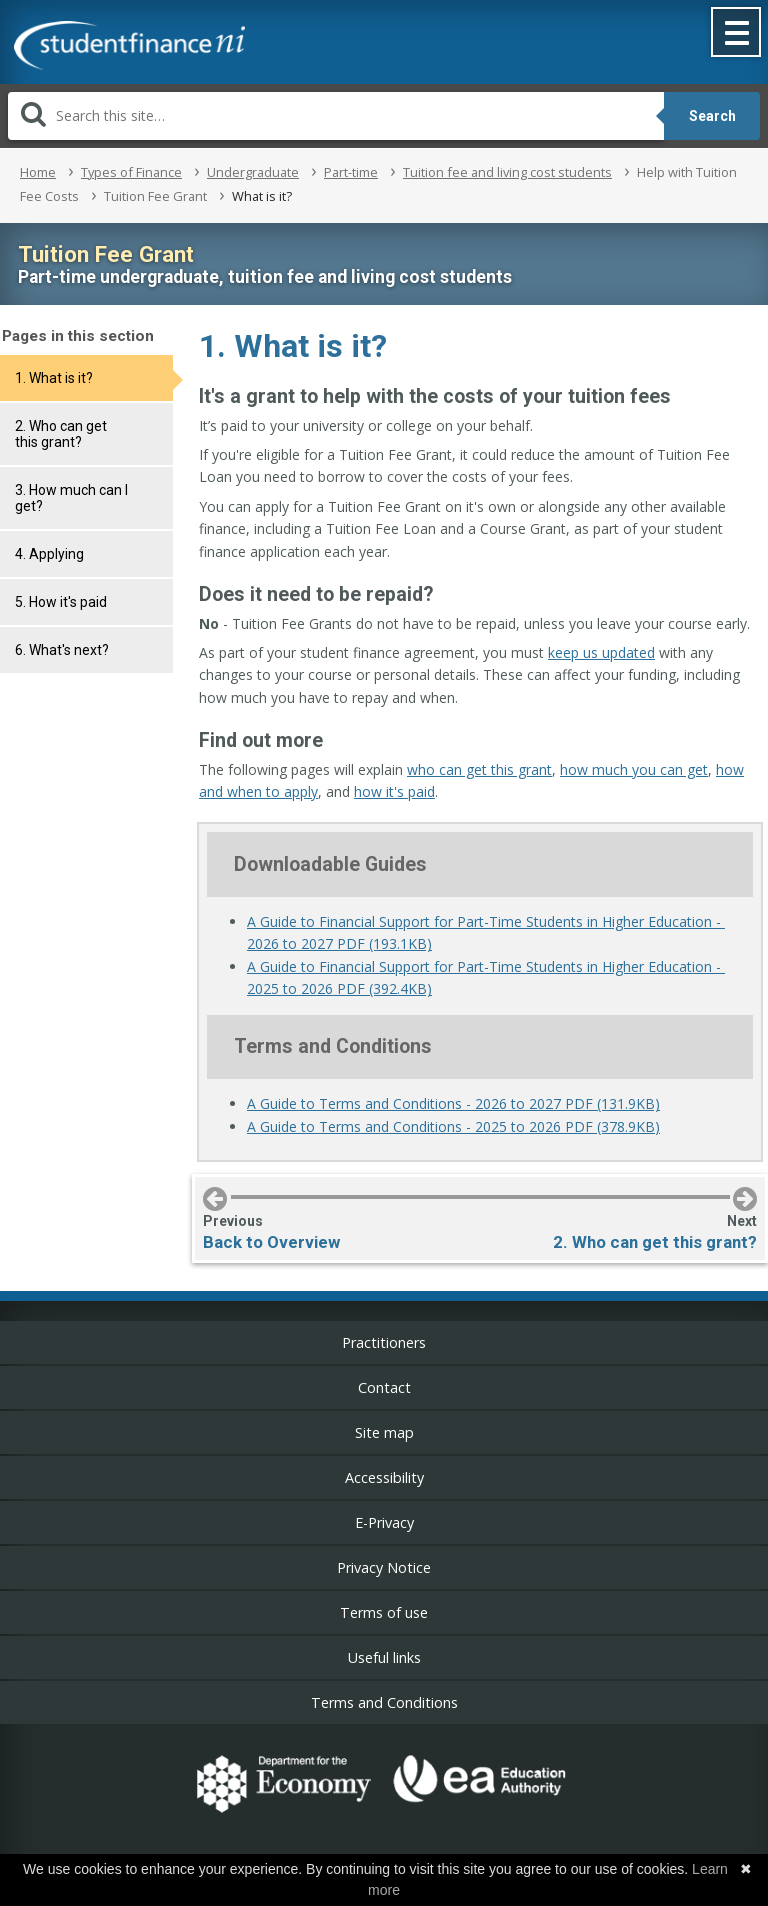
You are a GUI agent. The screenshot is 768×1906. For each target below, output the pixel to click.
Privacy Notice (384, 1567)
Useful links (384, 1657)
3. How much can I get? (71, 498)
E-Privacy (384, 1522)
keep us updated (601, 652)
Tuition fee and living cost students (507, 172)
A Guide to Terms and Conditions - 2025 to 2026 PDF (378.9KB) (453, 1126)
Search (712, 116)
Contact (384, 1387)
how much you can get (634, 769)
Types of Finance (131, 172)
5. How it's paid (61, 602)
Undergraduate (253, 172)
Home (38, 172)
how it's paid (394, 791)
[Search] (336, 116)
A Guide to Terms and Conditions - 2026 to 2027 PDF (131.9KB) (453, 1103)
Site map (384, 1432)
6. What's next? (62, 650)
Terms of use (384, 1612)
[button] (737, 34)
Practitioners (384, 1342)
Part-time (351, 172)
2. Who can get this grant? (61, 434)
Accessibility (384, 1477)
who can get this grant (479, 769)
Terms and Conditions (384, 1702)
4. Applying (49, 554)
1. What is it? (54, 378)
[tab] (86, 378)
